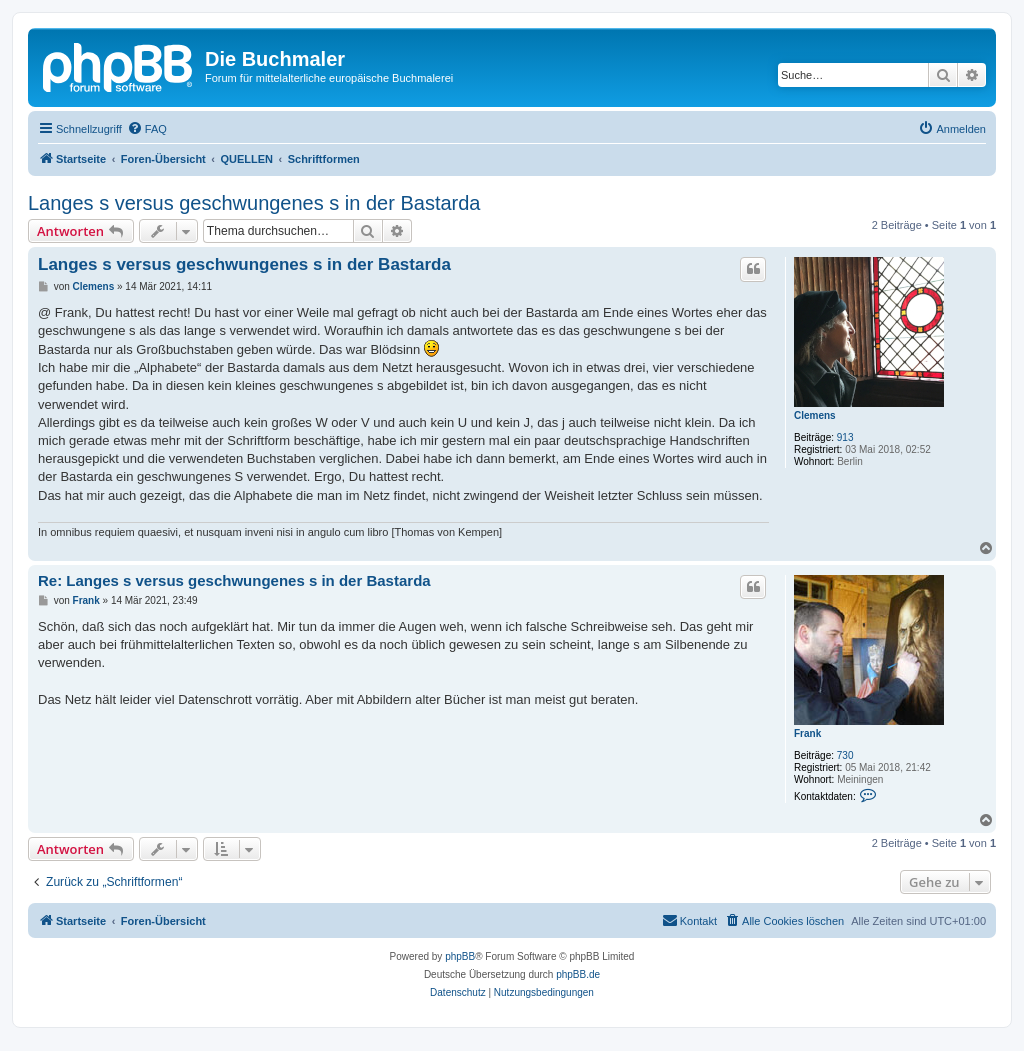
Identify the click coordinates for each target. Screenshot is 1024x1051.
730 (845, 755)
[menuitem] (147, 129)
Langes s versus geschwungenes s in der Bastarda (254, 203)
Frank (807, 733)
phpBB (460, 956)
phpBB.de (578, 974)
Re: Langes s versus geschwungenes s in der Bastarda (234, 580)
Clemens (815, 415)
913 (845, 437)
